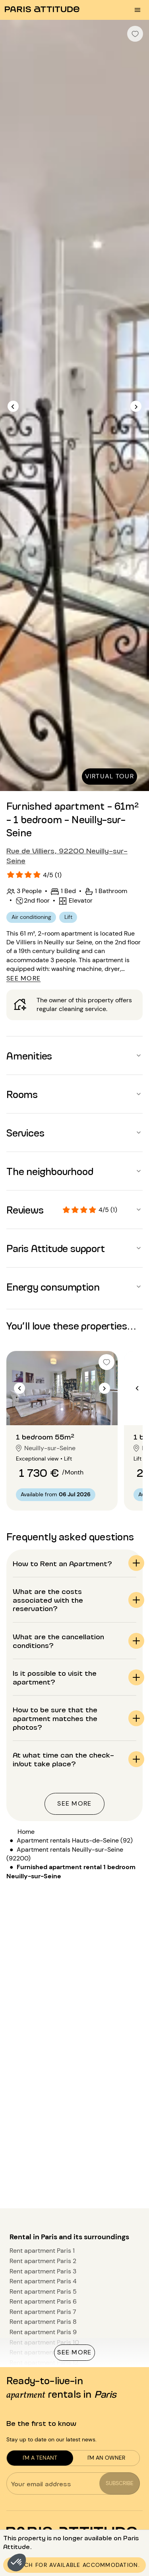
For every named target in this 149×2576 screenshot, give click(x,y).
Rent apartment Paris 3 (43, 2271)
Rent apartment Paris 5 (43, 2291)
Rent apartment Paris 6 (43, 2301)
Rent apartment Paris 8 (43, 2321)
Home (26, 1831)
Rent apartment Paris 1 (42, 2250)
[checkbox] (135, 34)
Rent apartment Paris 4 (43, 2281)
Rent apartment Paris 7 (43, 2312)
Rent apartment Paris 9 (43, 2332)
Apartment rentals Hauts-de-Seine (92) (75, 1840)
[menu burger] (137, 10)
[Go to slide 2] (62, 1409)
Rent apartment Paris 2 (43, 2261)
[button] (16, 2562)
